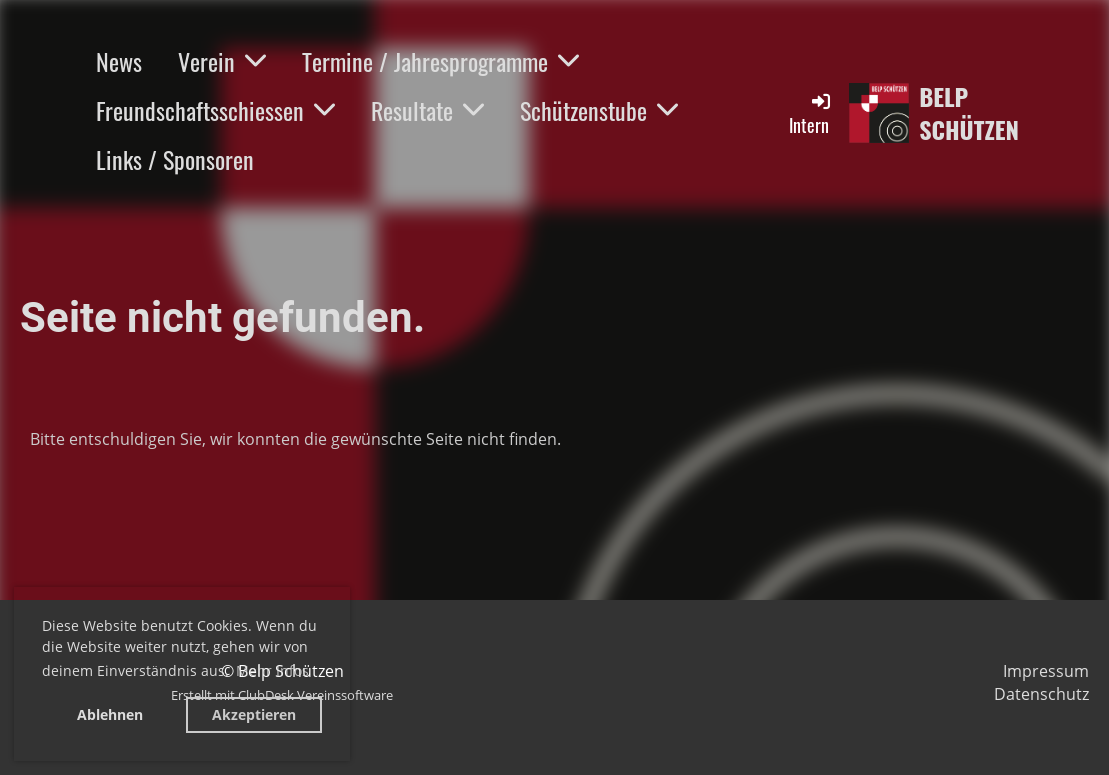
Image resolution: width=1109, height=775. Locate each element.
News (119, 61)
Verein (222, 61)
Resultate (427, 110)
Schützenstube (599, 110)
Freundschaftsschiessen (215, 110)
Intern (811, 113)
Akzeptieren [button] (254, 714)
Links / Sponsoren (175, 159)
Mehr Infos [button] (272, 670)
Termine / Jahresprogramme (440, 61)
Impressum (1046, 671)
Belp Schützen (969, 113)
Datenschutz (1041, 694)
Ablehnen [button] (110, 714)
